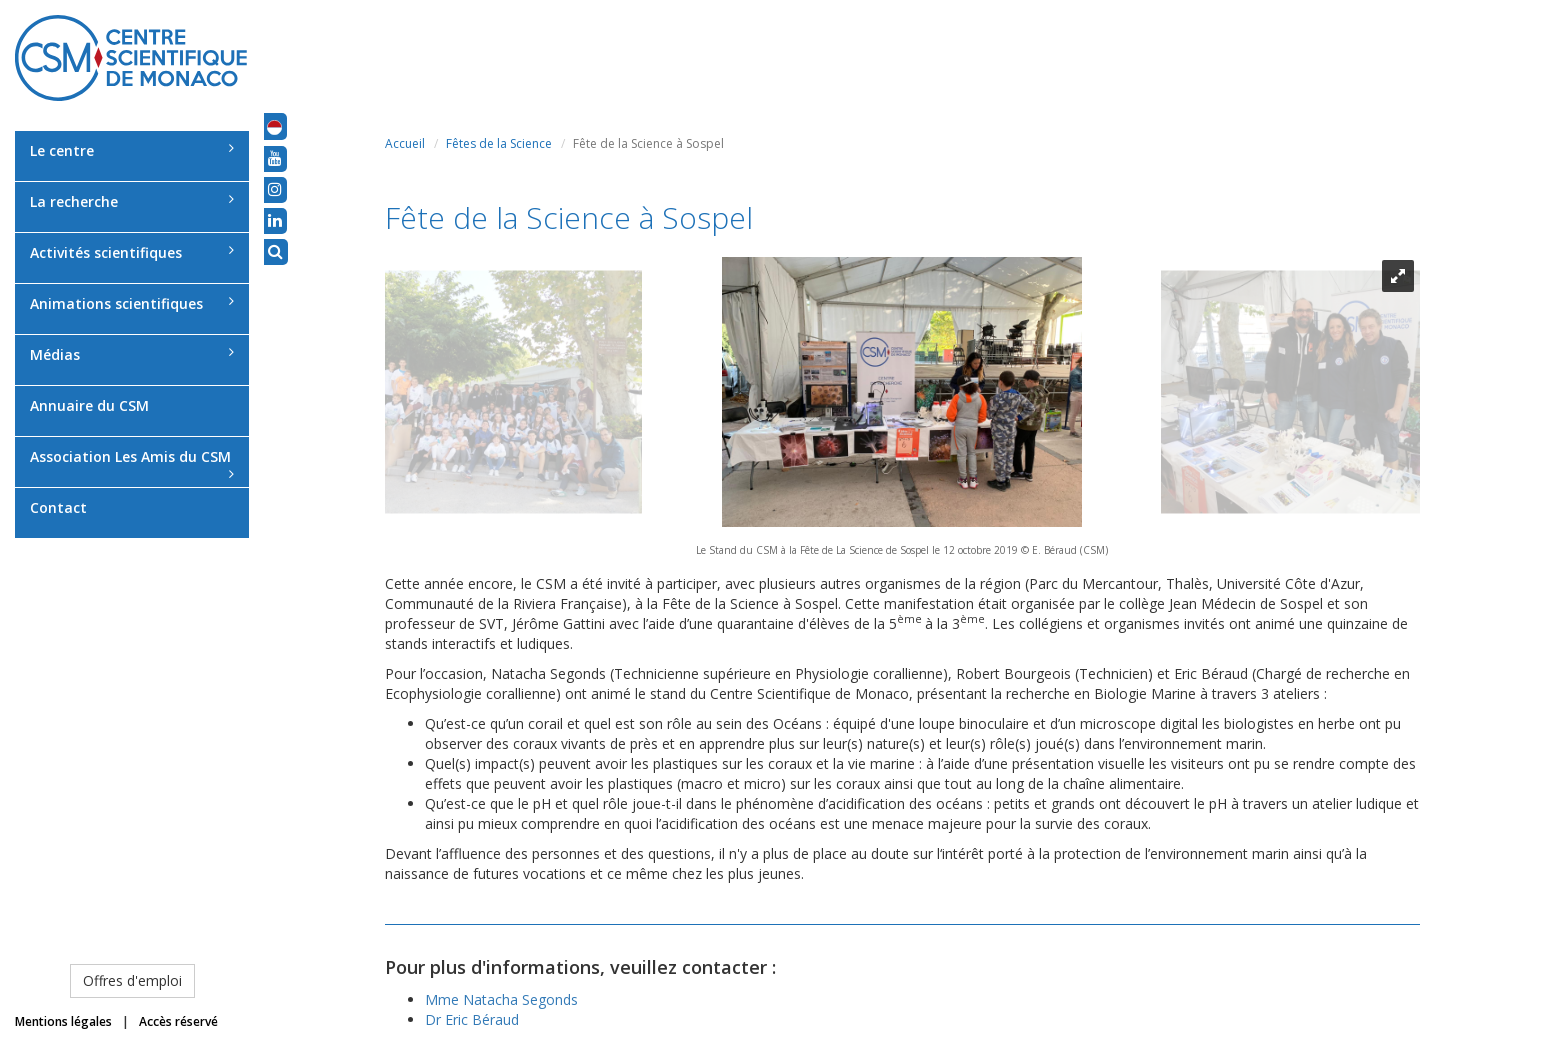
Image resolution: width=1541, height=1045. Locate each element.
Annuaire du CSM (89, 405)
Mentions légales (63, 1021)
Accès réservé (178, 1021)
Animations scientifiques (132, 303)
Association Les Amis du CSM (132, 464)
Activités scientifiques (132, 252)
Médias (132, 354)
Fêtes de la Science (499, 143)
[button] (274, 126)
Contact (58, 507)
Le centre (132, 150)
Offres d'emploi (132, 980)
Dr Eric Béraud (472, 1019)
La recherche (132, 201)
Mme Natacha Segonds (501, 999)
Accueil (405, 143)
